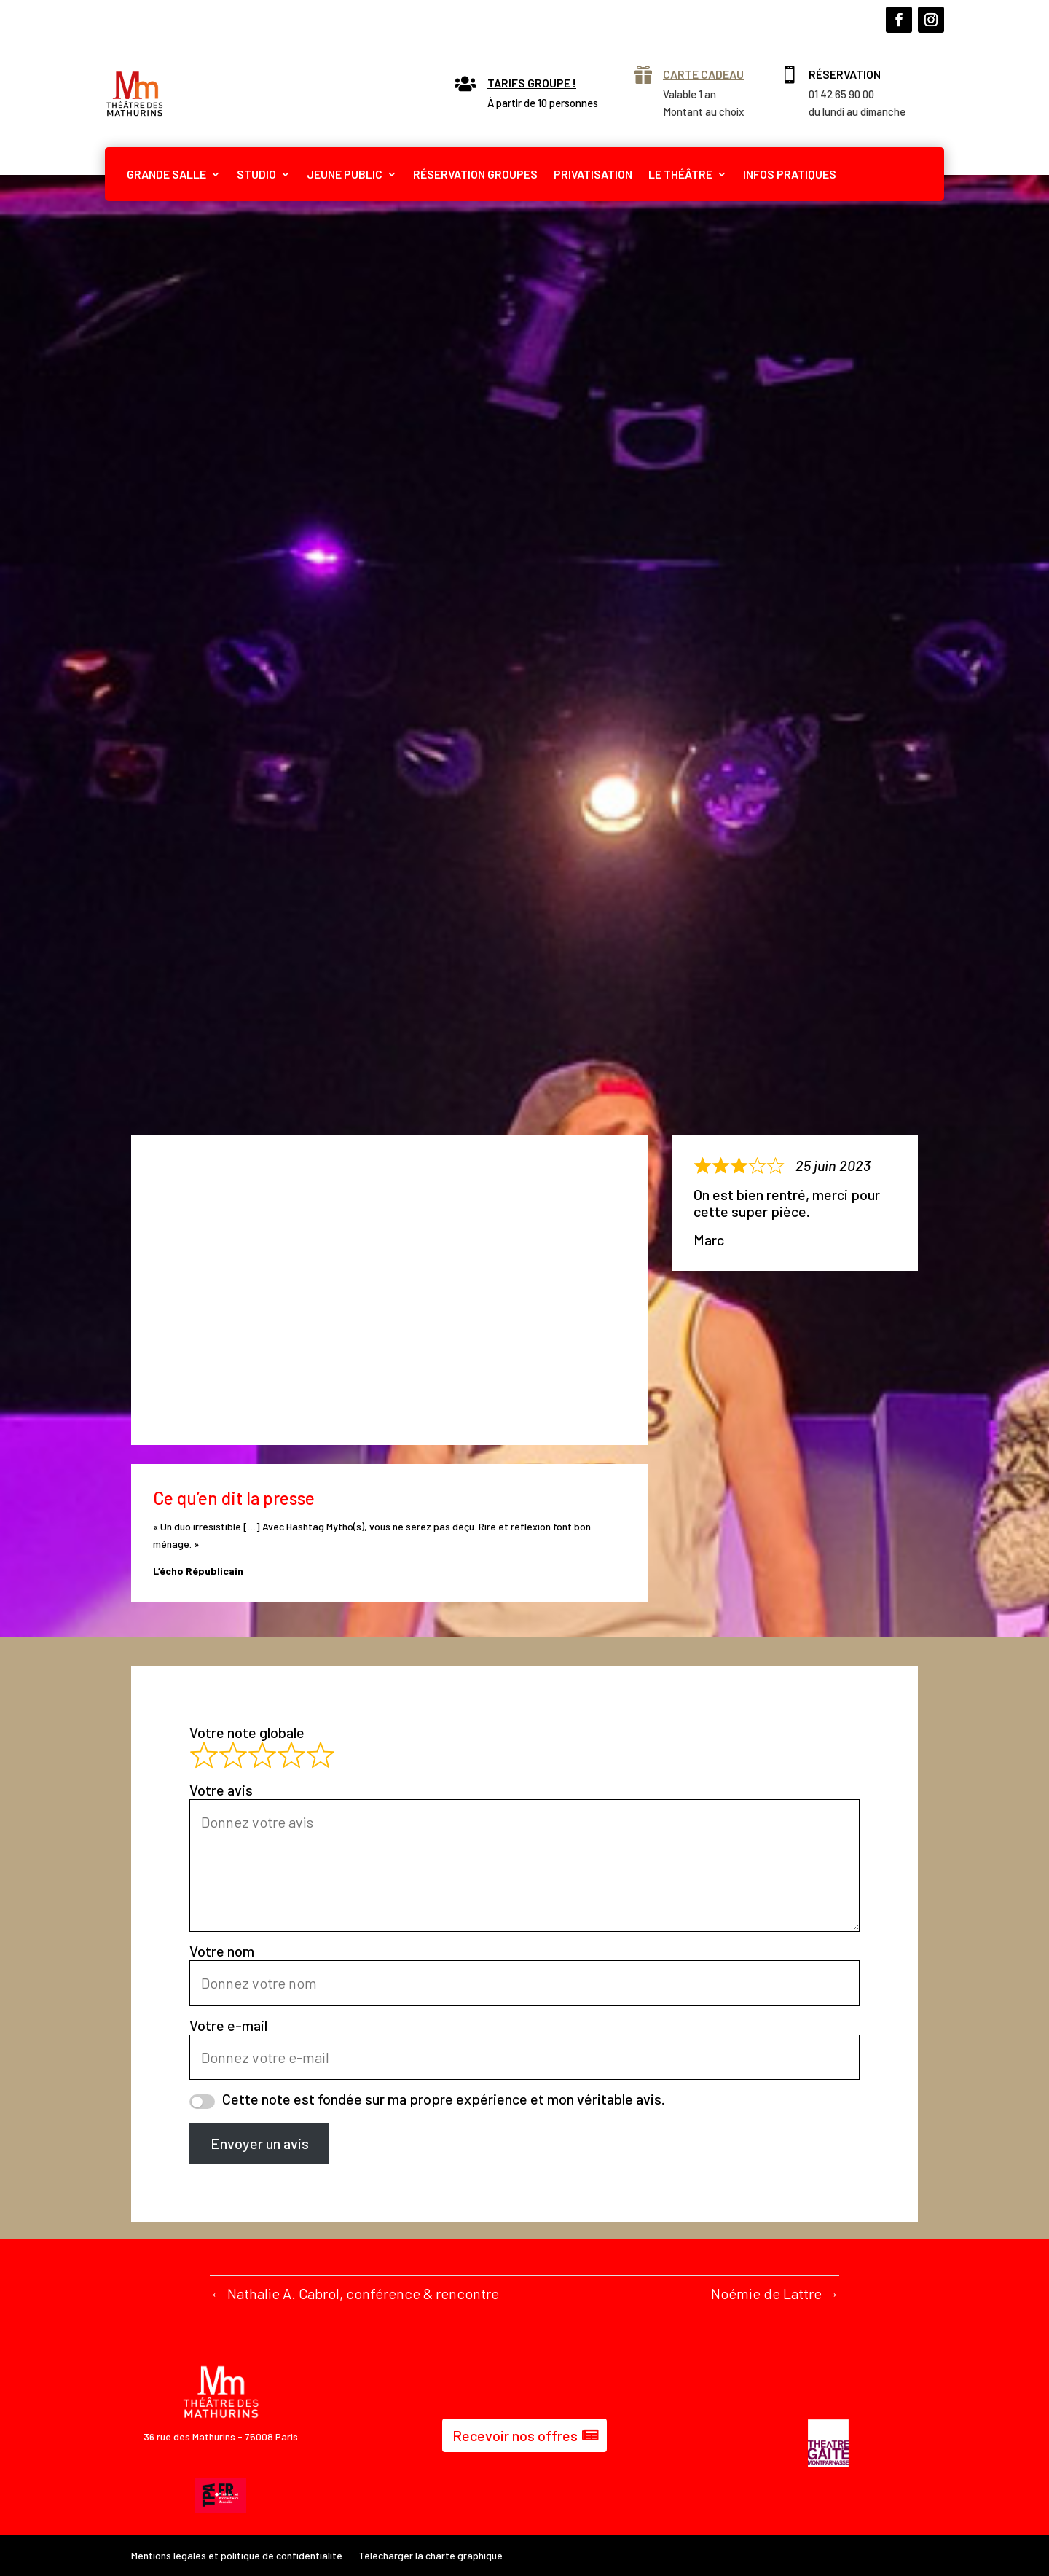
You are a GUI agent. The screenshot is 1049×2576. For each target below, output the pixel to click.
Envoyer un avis (260, 2143)
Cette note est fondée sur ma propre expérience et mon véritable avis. (443, 2099)
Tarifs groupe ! (531, 83)
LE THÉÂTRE (680, 174)
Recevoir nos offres (515, 2435)
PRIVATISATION (593, 174)
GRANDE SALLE (166, 174)
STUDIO (256, 174)
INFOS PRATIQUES (789, 174)
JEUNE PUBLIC (344, 174)
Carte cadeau (703, 74)
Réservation (845, 74)
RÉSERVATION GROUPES (475, 174)
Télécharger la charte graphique (430, 2555)
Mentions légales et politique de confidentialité (236, 2555)
